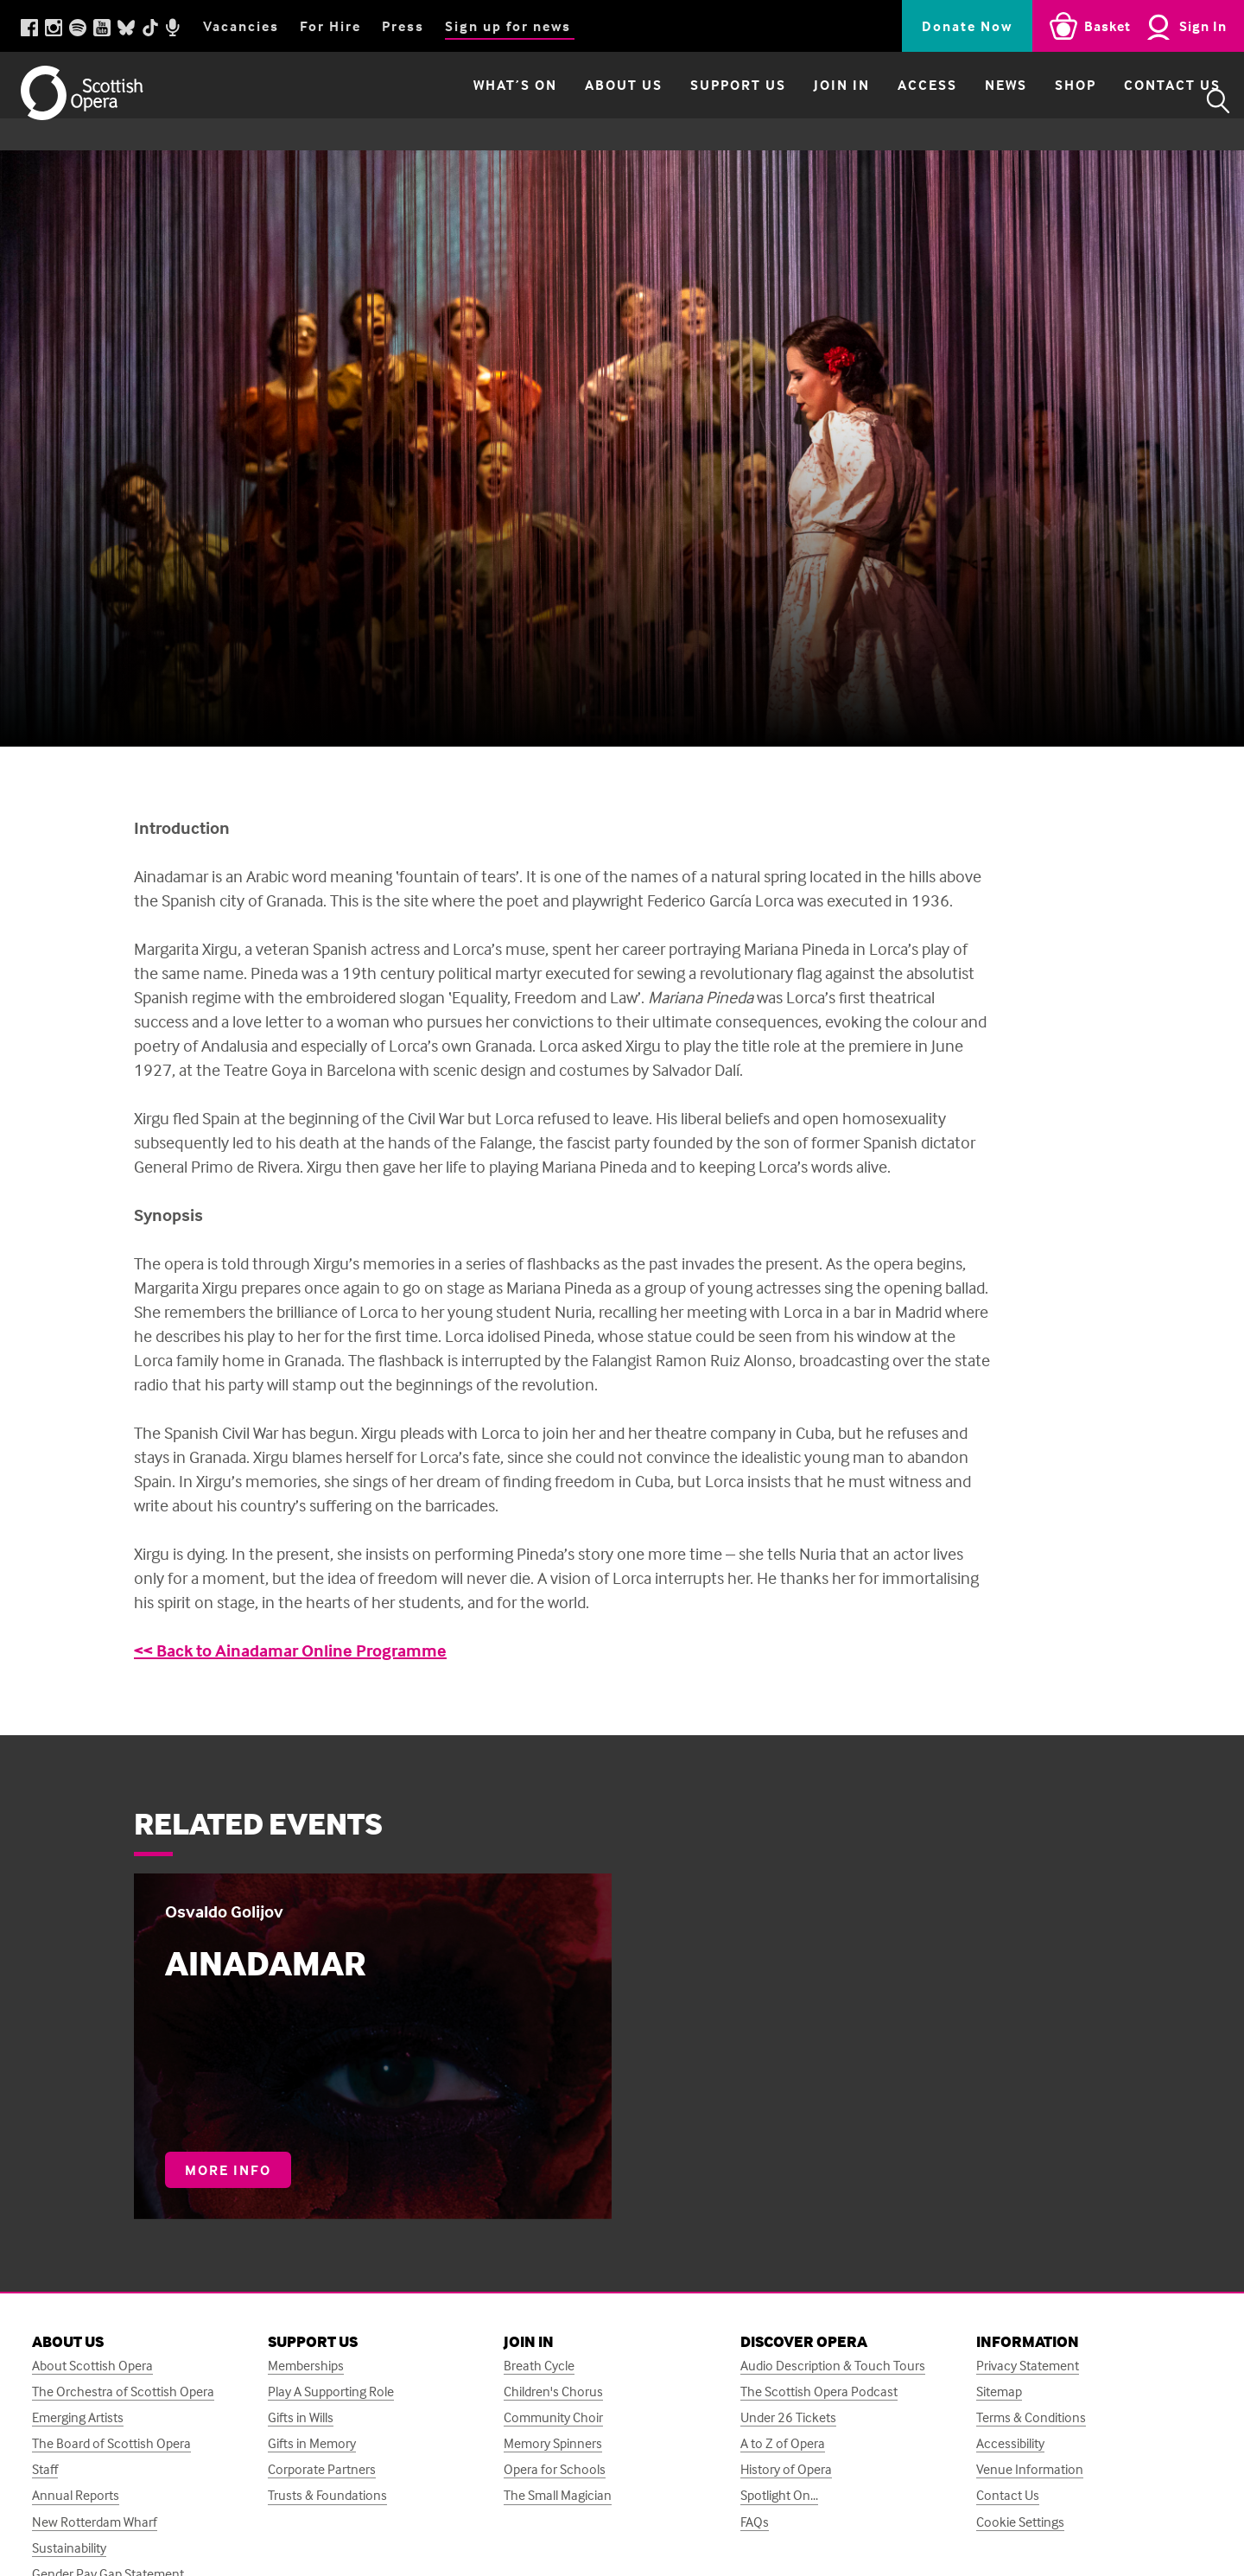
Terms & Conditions (1031, 2417)
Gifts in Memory (312, 2443)
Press (403, 26)
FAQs (754, 2522)
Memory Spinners (553, 2443)
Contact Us (1136, 101)
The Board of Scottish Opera (111, 2443)
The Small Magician (558, 2495)
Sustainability (69, 2548)
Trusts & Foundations (327, 2495)
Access (892, 101)
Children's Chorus (553, 2391)
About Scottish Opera (92, 2365)
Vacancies (241, 26)
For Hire (330, 26)
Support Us (703, 101)
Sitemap (999, 2391)
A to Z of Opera (782, 2443)
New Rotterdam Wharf (94, 2522)
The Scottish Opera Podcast (819, 2391)
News (970, 101)
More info (238, 2174)
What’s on (480, 101)
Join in (806, 101)
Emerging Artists (78, 2417)
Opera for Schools (555, 2469)
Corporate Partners (322, 2469)
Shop (1040, 101)
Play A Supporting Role (331, 2391)
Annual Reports (75, 2495)
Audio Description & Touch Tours (832, 2365)
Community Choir (553, 2417)
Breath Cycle (539, 2365)
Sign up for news (508, 26)
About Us (588, 101)
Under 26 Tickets (788, 2417)
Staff (45, 2469)
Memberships (306, 2365)
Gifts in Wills (300, 2417)
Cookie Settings (1020, 2522)
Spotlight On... (779, 2495)
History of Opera (786, 2469)
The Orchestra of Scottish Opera (123, 2391)
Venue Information (1029, 2469)
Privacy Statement (1027, 2365)
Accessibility (1010, 2443)
